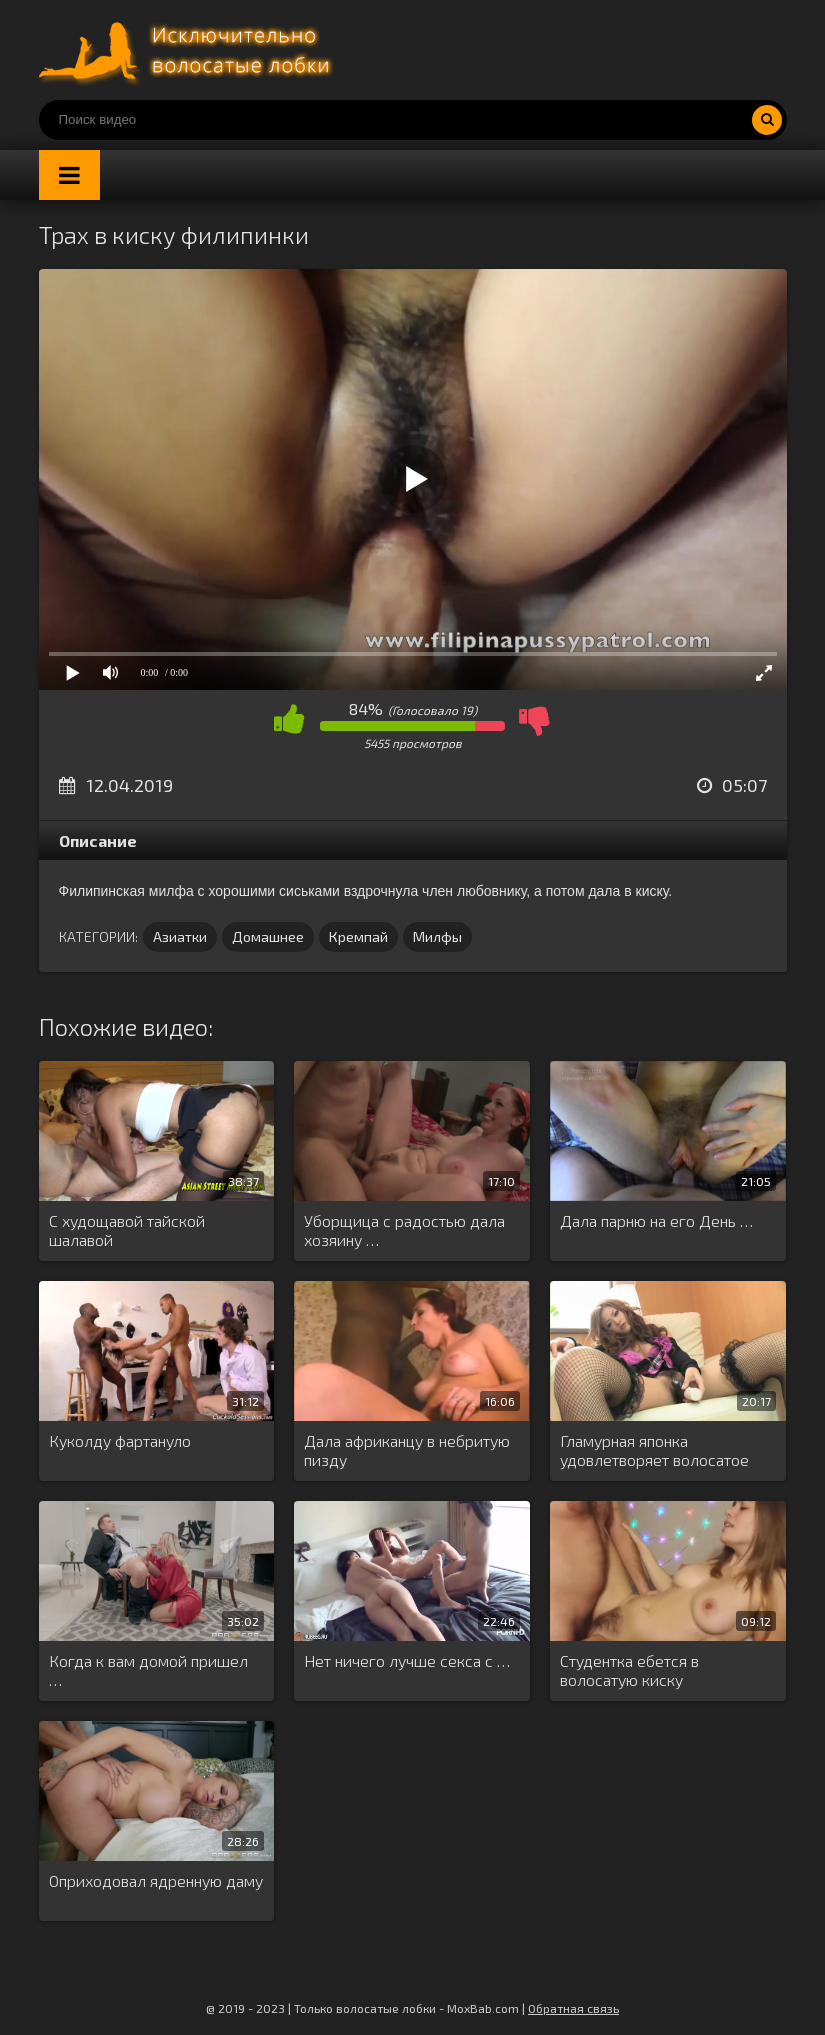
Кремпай (358, 936)
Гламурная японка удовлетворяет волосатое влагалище (654, 1451)
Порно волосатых (189, 50)
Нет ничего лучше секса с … (407, 1660)
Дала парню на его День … (656, 1220)
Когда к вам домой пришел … (148, 1670)
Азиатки (180, 936)
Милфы (437, 936)
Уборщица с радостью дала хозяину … (404, 1230)
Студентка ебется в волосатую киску (629, 1670)
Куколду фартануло (120, 1440)
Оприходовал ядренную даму (156, 1880)
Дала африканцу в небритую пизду (407, 1450)
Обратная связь (573, 2008)
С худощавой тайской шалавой (127, 1230)
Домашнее (268, 936)
